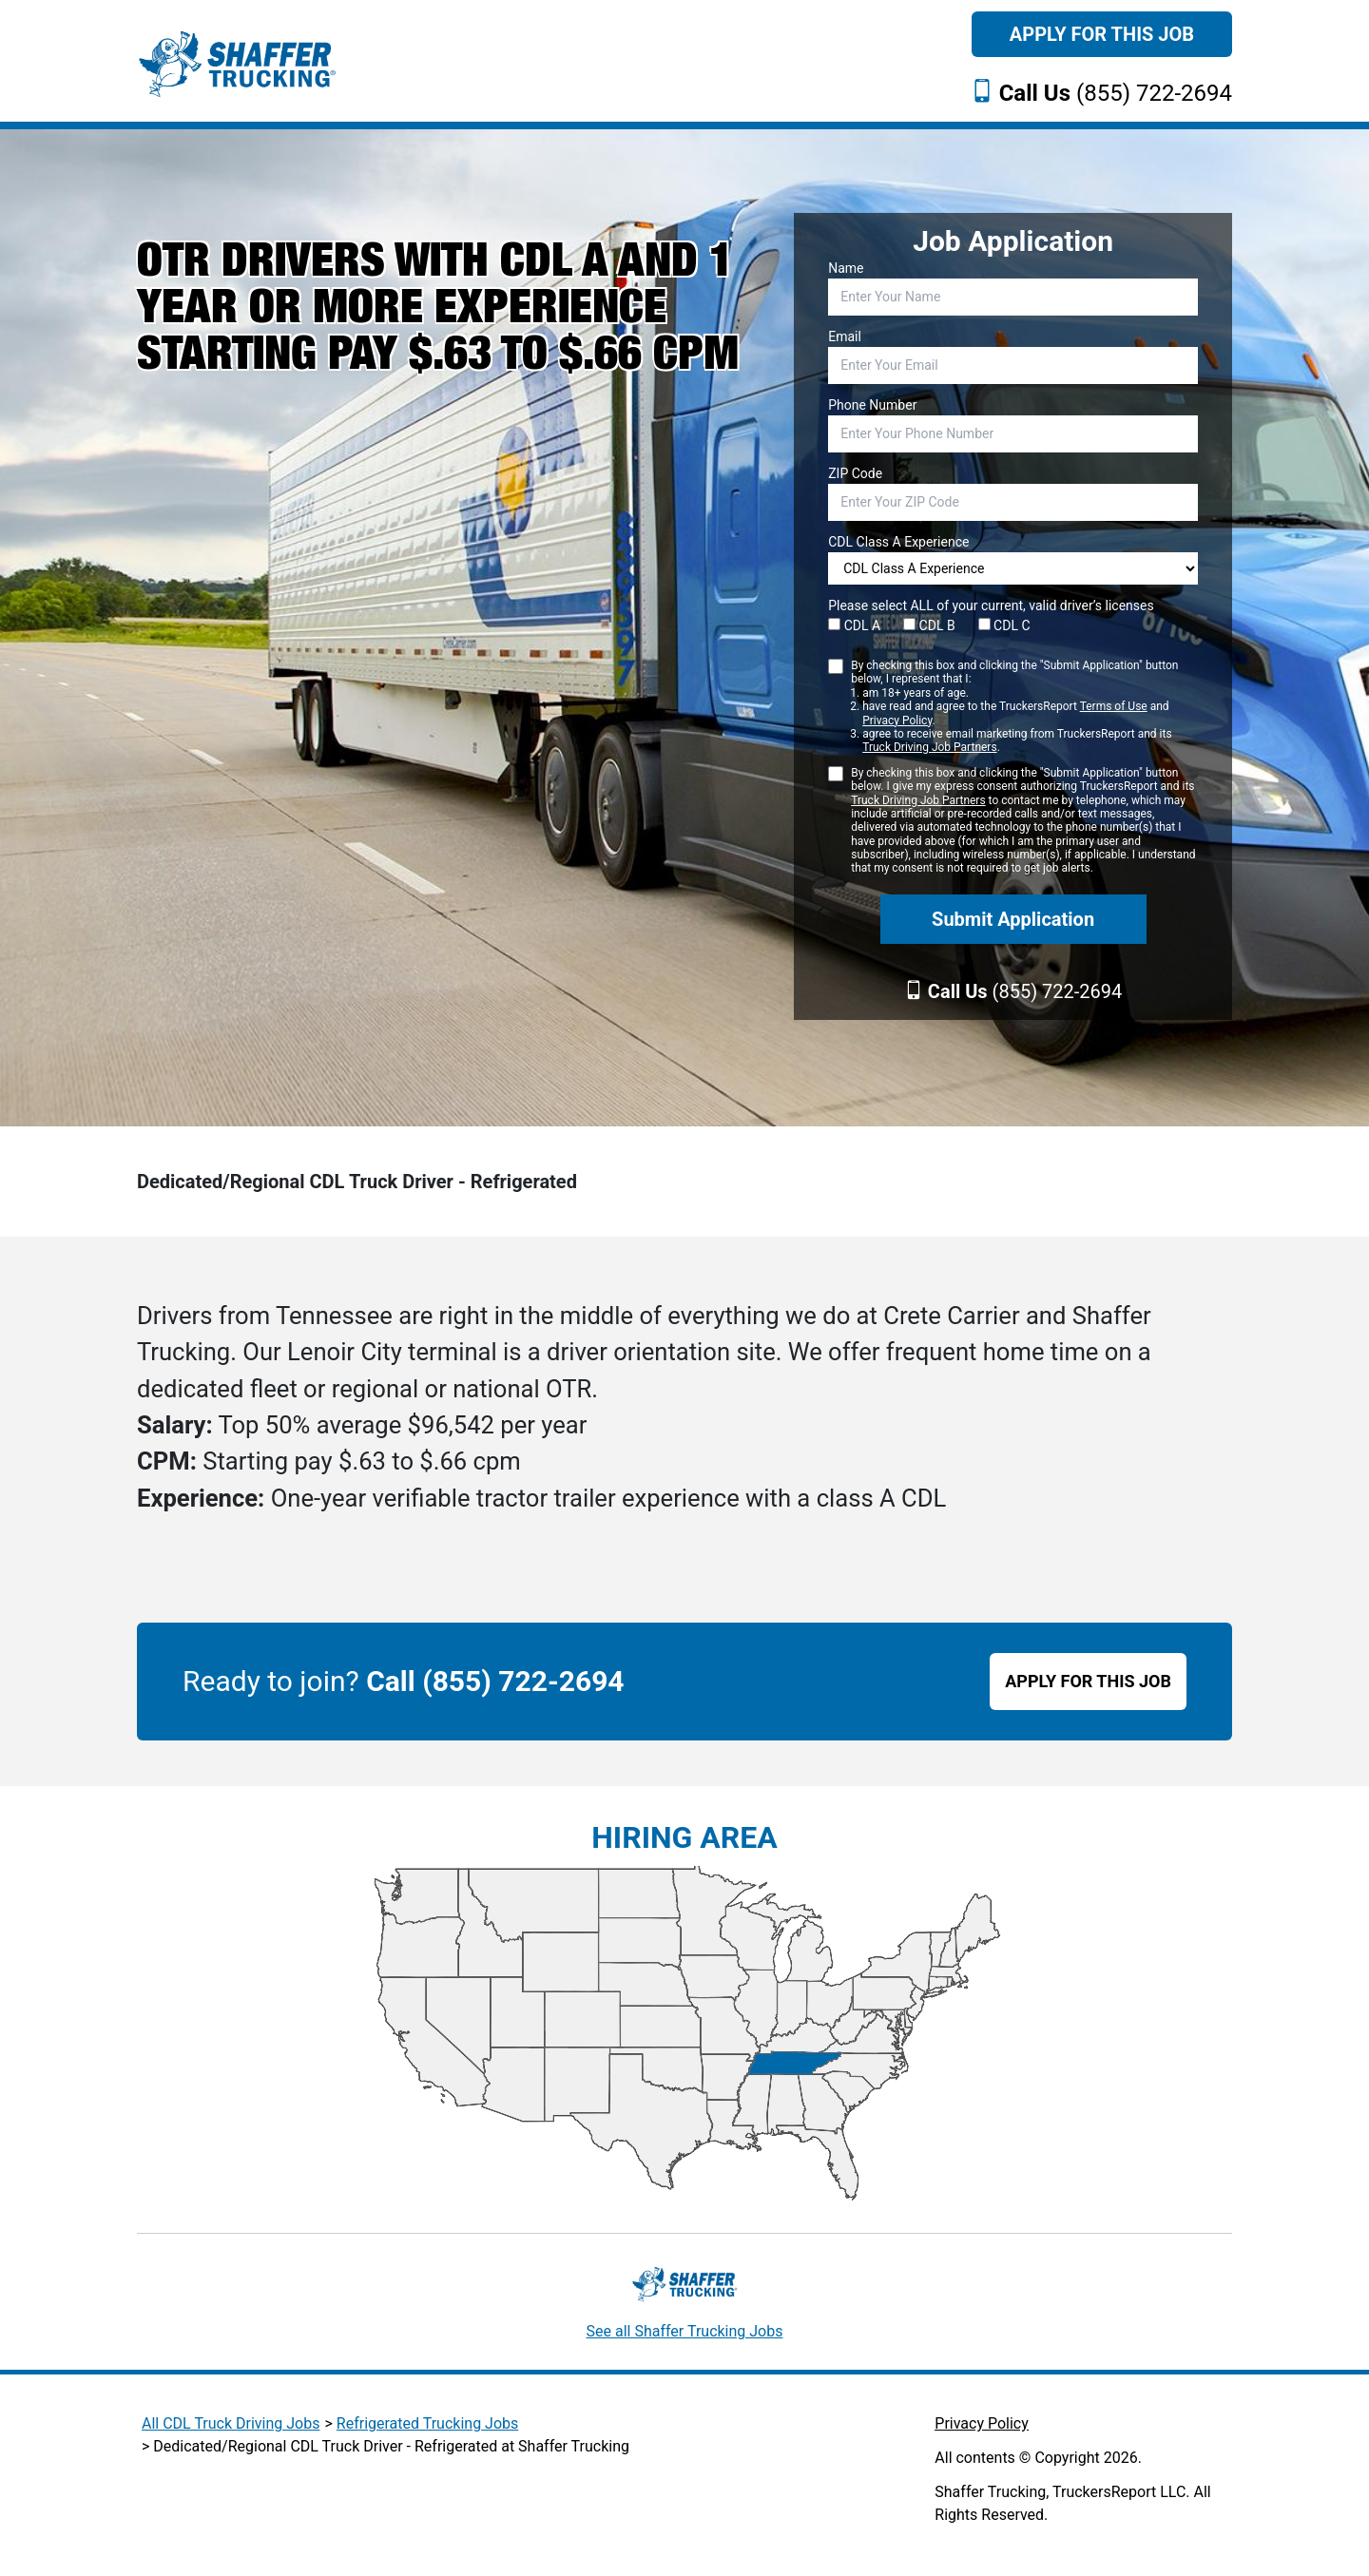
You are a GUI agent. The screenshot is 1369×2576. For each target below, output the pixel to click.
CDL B (929, 625)
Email (844, 336)
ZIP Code (855, 473)
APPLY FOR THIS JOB (1088, 1681)
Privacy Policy (897, 720)
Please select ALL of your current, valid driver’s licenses (990, 605)
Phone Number (872, 405)
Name (845, 268)
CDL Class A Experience (898, 541)
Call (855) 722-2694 (495, 1681)
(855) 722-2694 (1115, 93)
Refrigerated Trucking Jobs (427, 2423)
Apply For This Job (1102, 34)
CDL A (854, 625)
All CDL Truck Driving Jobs (230, 2423)
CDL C (1004, 625)
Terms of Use (1113, 706)
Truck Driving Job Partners (929, 747)
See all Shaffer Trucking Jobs (685, 2331)
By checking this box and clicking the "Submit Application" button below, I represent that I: (1024, 707)
